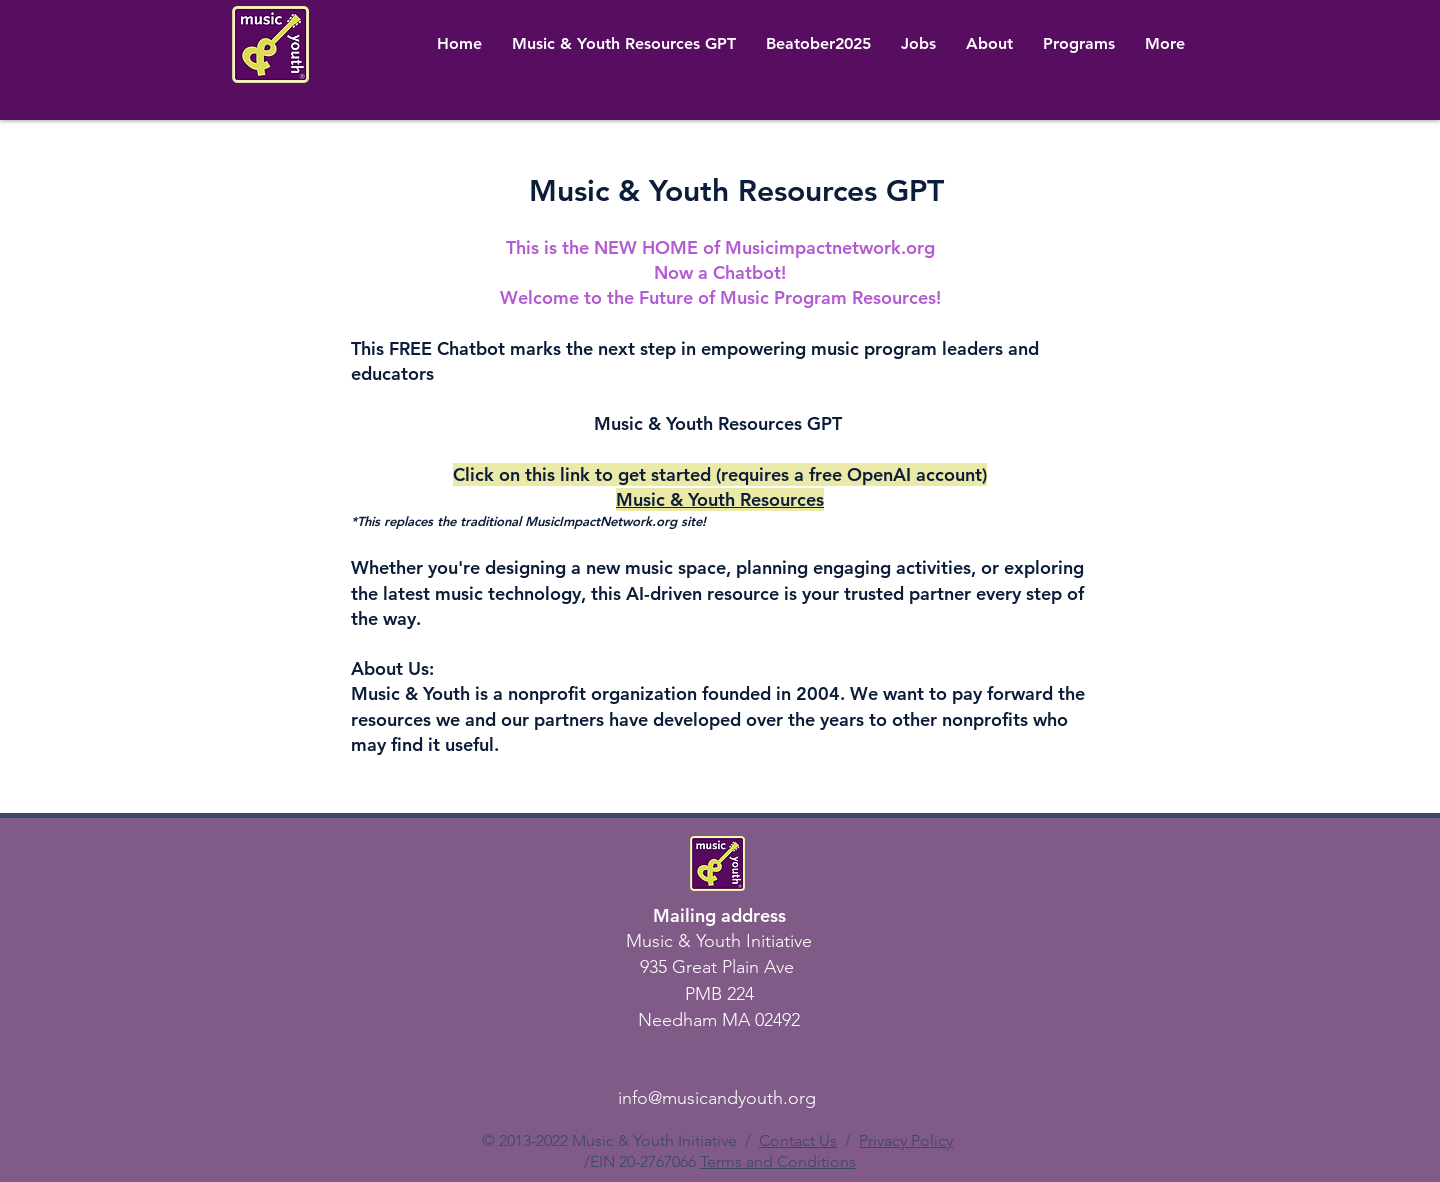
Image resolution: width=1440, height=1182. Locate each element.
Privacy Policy (906, 1140)
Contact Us (798, 1140)
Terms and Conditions (778, 1161)
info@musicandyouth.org (717, 1098)
